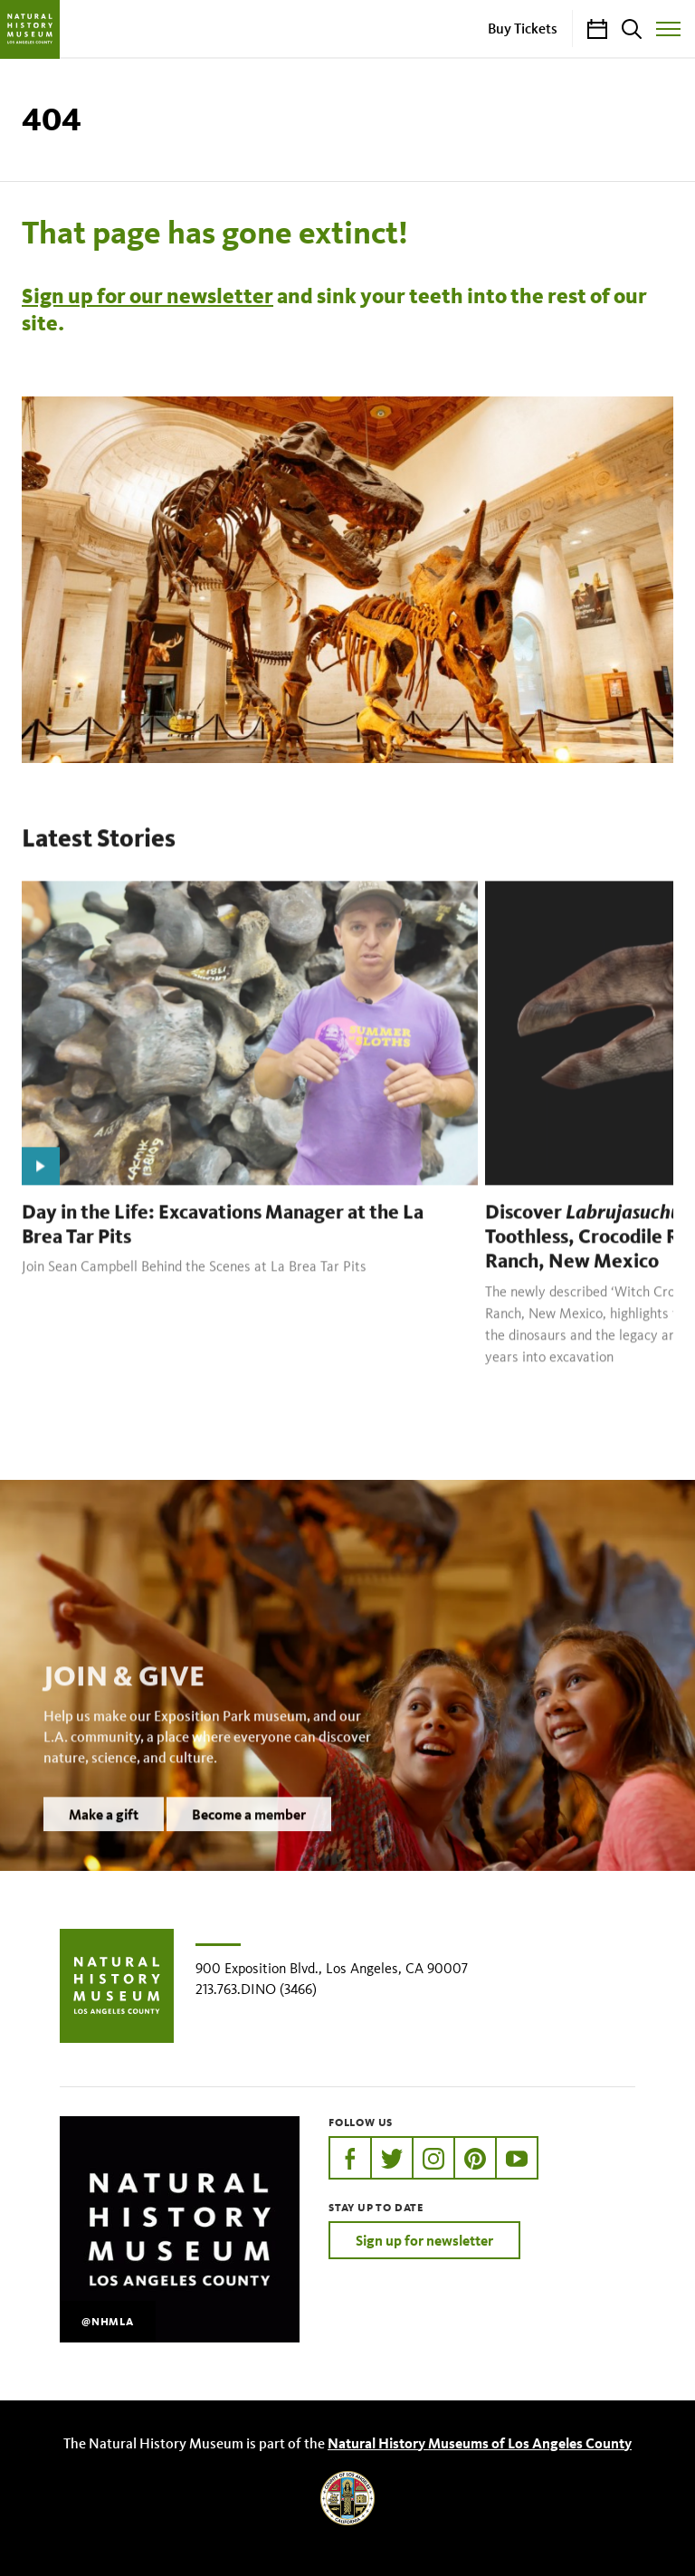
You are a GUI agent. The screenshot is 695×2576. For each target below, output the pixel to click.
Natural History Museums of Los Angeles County (480, 2443)
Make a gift (103, 1837)
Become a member (249, 1837)
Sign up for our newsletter (147, 296)
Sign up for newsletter (424, 2240)
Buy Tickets (522, 28)
